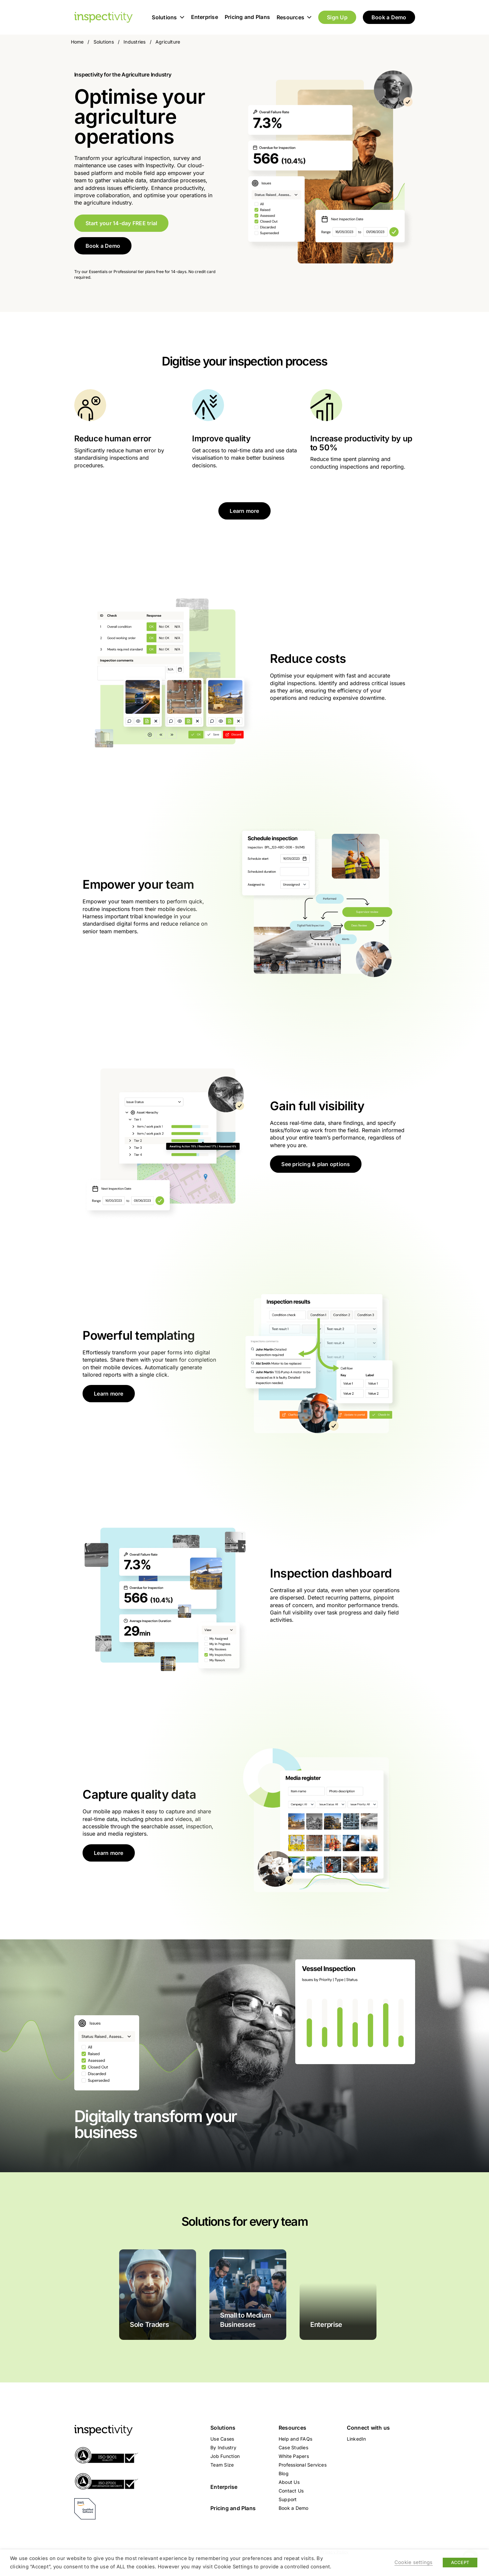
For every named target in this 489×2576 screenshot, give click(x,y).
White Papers (294, 2456)
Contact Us (291, 2491)
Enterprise (204, 17)
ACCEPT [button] (460, 2562)
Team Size (222, 2465)
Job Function (225, 2456)
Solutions (168, 17)
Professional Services (303, 2465)
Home (77, 42)
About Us (289, 2482)
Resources (294, 17)
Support (288, 2499)
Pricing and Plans (247, 17)
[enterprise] (338, 2294)
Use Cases (222, 2439)
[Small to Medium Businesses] (247, 2294)
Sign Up (337, 17)
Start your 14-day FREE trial (121, 223)
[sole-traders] (157, 2294)
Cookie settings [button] (413, 2562)
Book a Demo (388, 17)
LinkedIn (356, 2439)
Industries (134, 42)
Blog (284, 2473)
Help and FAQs (295, 2439)
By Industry (223, 2447)
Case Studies (293, 2447)
